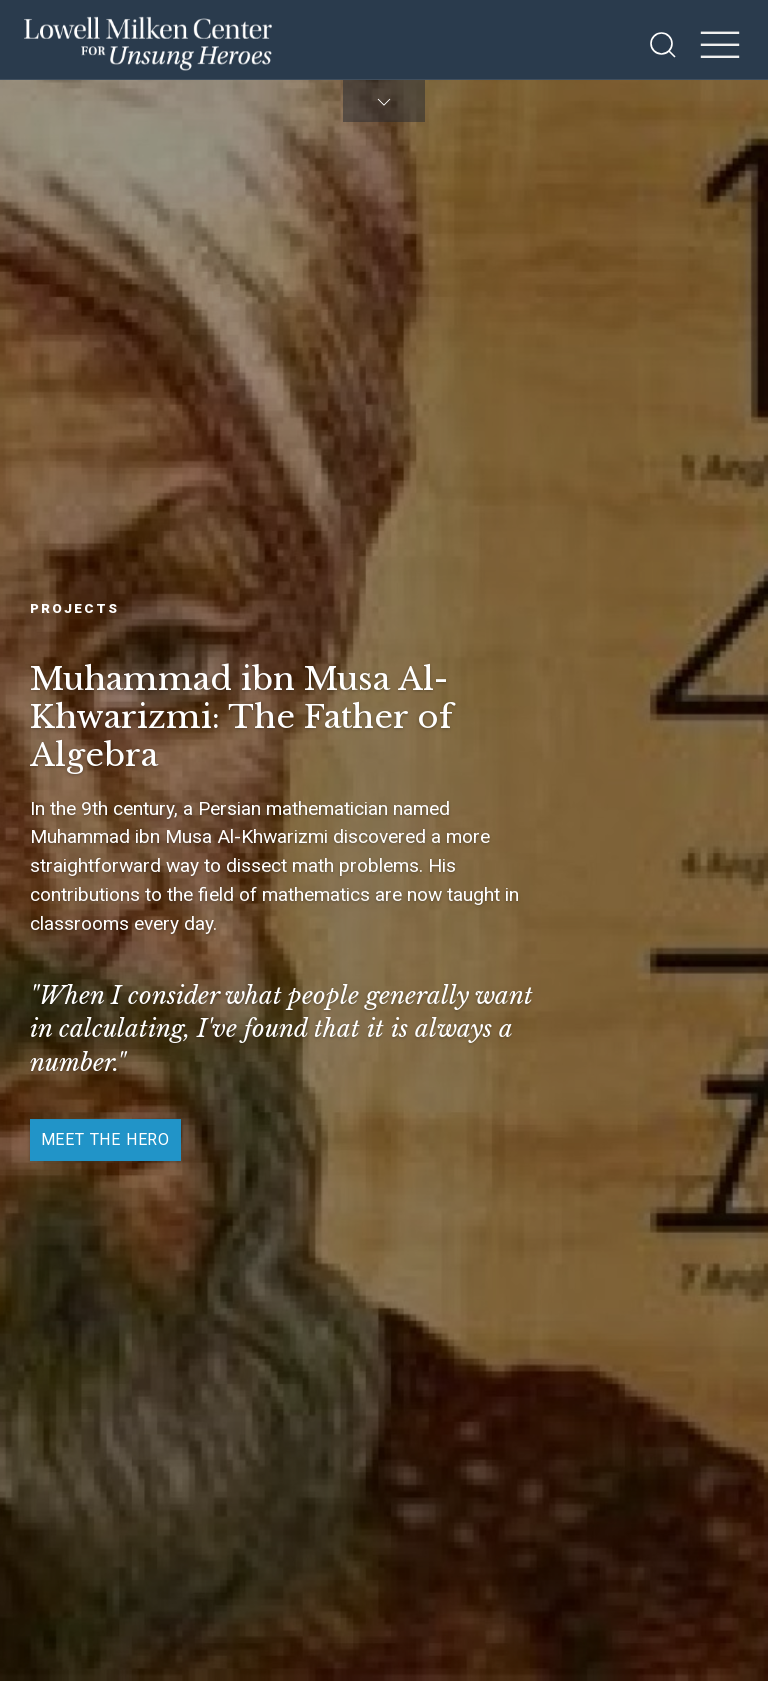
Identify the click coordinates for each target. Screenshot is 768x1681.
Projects (74, 608)
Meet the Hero (105, 1139)
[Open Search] (663, 45)
